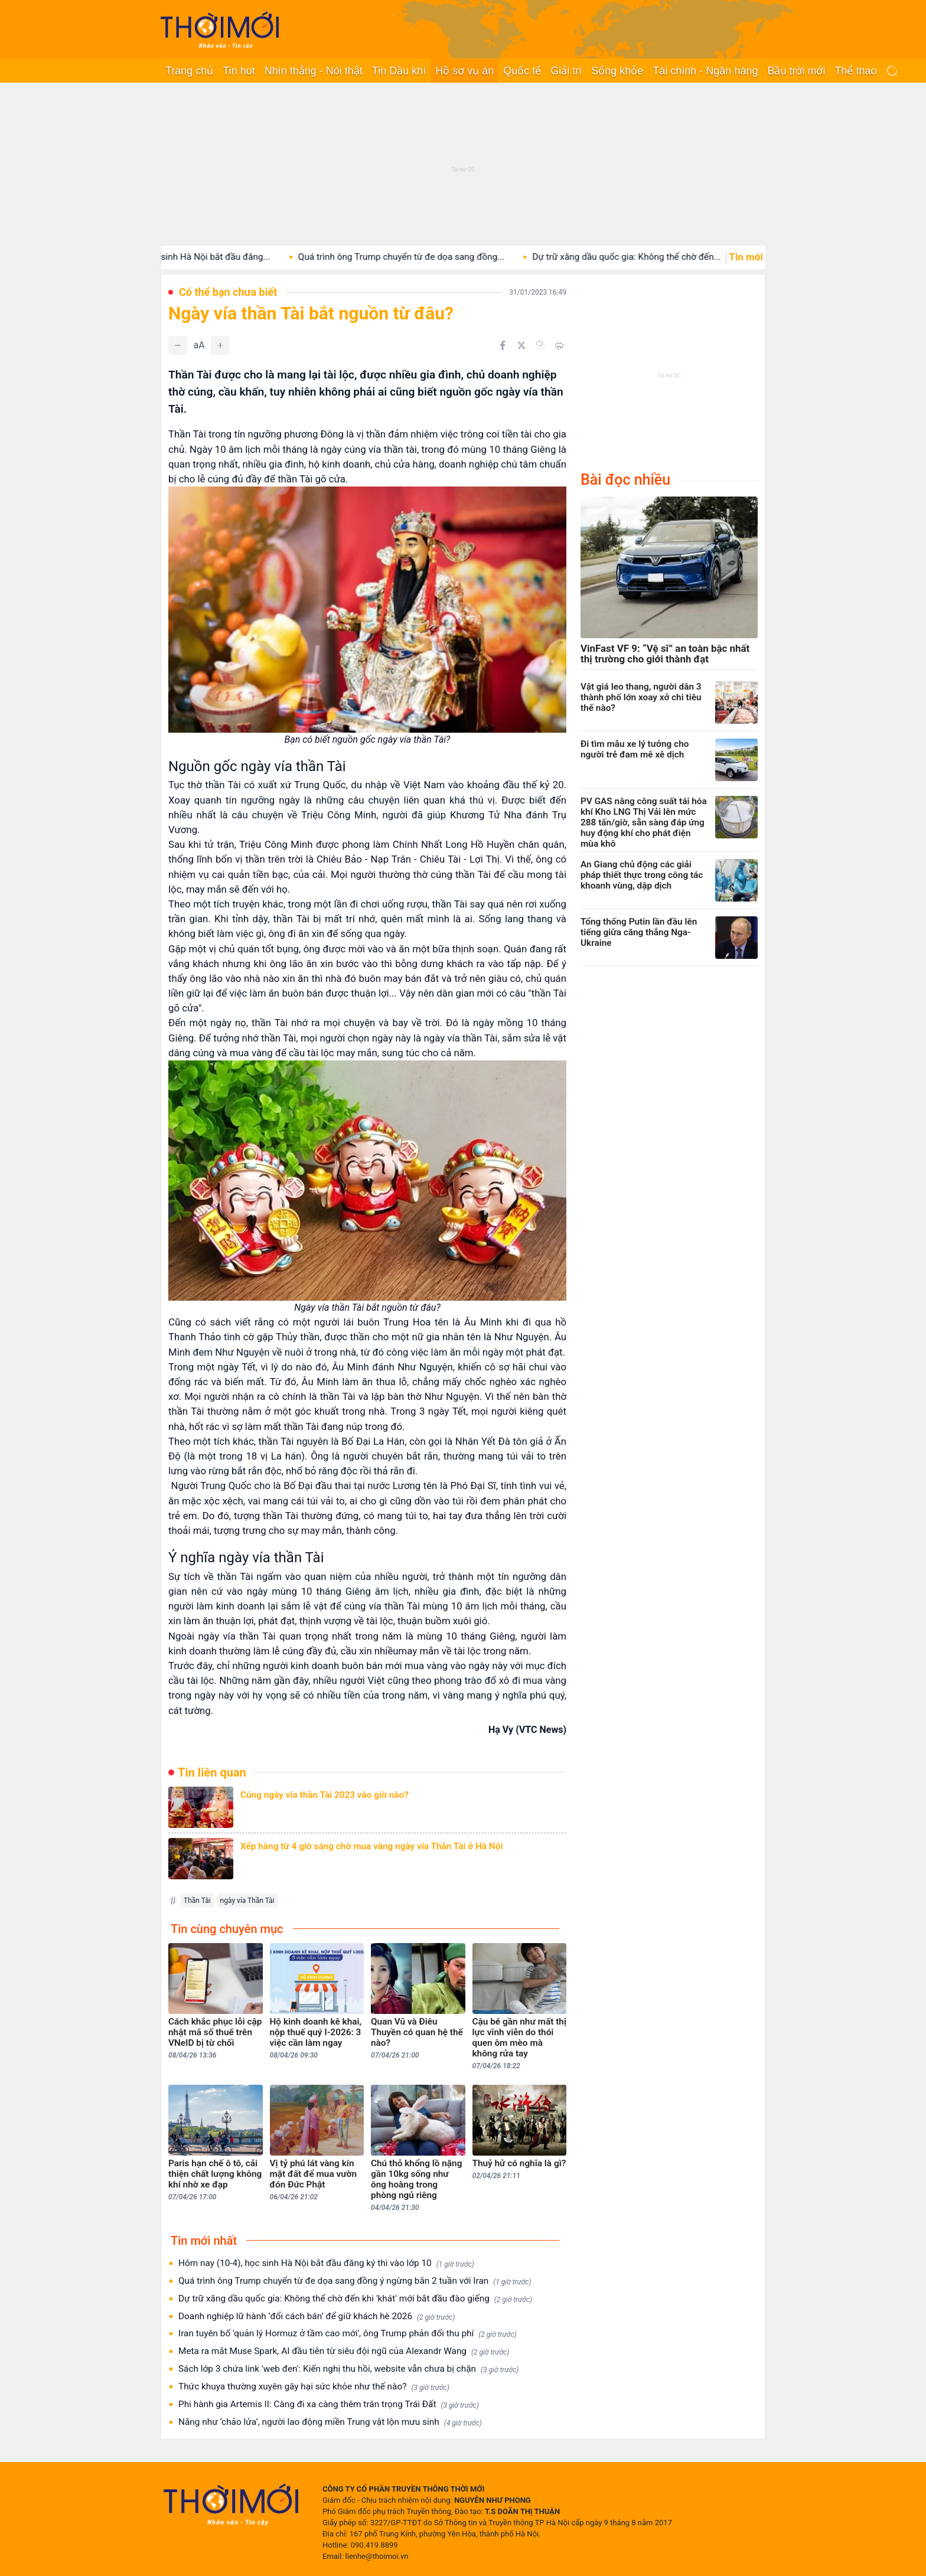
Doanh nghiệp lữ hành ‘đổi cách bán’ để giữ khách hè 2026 (316, 2316)
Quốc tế (522, 71)
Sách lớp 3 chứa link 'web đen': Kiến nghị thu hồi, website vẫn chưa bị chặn (348, 2369)
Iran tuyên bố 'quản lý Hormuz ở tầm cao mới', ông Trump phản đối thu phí (347, 2333)
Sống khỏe (617, 71)
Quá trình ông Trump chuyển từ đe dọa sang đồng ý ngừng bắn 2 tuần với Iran (354, 2281)
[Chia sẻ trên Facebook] (502, 345)
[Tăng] (220, 345)
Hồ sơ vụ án (464, 71)
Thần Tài (197, 1900)
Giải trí (566, 71)
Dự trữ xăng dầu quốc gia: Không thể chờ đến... (652, 257)
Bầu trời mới (796, 71)
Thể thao (855, 71)
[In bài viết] (559, 345)
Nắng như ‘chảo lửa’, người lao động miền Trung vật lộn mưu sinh (330, 2422)
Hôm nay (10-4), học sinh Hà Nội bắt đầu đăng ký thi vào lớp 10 (326, 2263)
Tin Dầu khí (399, 71)
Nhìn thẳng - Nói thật (314, 71)
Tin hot (239, 71)
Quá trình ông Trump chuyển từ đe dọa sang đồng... (427, 257)
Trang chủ (189, 71)
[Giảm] (177, 345)
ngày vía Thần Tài (247, 1900)
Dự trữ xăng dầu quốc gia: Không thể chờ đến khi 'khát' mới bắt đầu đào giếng (355, 2298)
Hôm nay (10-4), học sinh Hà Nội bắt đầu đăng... (199, 257)
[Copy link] (540, 345)
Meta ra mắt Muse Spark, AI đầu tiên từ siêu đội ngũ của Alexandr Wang (343, 2351)
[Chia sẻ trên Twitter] (521, 345)
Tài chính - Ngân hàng (705, 71)
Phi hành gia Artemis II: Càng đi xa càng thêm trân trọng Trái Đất (328, 2404)
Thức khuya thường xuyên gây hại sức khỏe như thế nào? (313, 2386)
